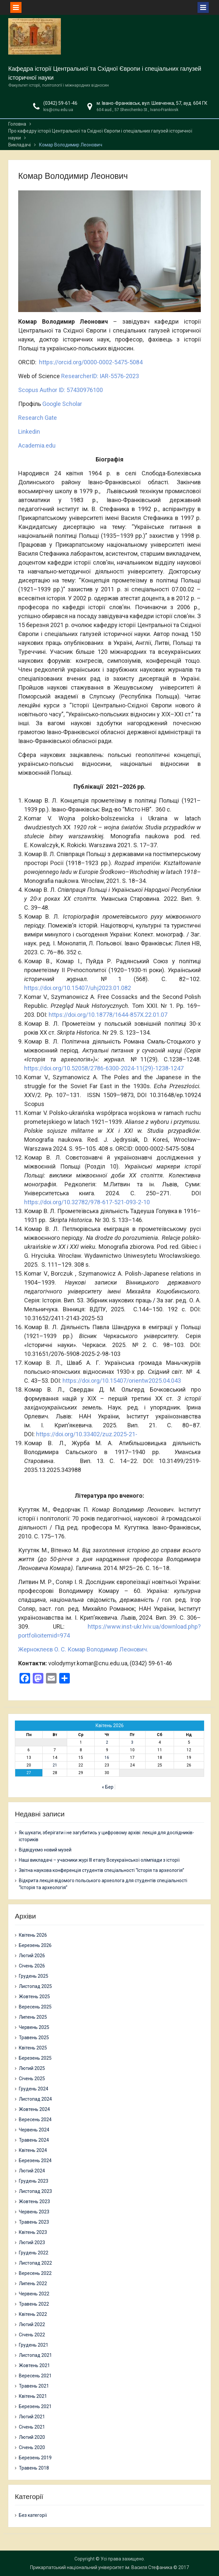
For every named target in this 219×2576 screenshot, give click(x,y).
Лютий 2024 (32, 2170)
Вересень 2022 (35, 2273)
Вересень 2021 (35, 2375)
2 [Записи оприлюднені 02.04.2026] (107, 1742)
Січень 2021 (32, 2427)
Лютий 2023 (32, 2242)
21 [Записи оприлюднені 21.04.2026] (55, 1765)
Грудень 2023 (33, 2181)
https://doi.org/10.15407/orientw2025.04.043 (122, 1380)
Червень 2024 (34, 2129)
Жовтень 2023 (34, 2201)
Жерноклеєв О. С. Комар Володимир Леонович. (83, 1649)
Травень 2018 (34, 2468)
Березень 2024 (35, 2160)
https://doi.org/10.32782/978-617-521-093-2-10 (87, 1202)
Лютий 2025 (32, 2068)
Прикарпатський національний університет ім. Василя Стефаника (101, 2567)
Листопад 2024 (35, 2099)
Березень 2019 (35, 2457)
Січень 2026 (32, 1965)
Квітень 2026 (33, 1935)
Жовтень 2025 (34, 1996)
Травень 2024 (34, 2140)
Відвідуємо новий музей (45, 1849)
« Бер (107, 1787)
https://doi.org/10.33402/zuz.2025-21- (86, 1434)
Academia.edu (37, 445)
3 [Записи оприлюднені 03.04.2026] (132, 1742)
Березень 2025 (35, 2058)
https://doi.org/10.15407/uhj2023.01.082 (77, 987)
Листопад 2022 (35, 2263)
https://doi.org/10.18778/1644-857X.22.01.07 (108, 1014)
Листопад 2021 (35, 2355)
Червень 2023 (34, 2211)
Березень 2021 (35, 2406)
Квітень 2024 (33, 2150)
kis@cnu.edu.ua (58, 109)
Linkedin (29, 431)
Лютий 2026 (32, 1955)
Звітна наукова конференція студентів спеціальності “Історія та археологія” (101, 1870)
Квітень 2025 (33, 2047)
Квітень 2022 (33, 2314)
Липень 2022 (33, 2283)
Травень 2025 (34, 2037)
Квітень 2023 (33, 2232)
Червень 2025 (34, 2027)
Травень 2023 (34, 2222)
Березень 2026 (35, 1945)
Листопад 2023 (35, 2191)
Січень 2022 (32, 2334)
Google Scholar (62, 403)
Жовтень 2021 (34, 2365)
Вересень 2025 (35, 2006)
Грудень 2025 (33, 1976)
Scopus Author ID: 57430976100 (60, 389)
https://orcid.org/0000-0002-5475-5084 (91, 362)
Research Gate (37, 417)
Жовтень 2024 (34, 2109)
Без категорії (33, 2515)
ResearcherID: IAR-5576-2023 (100, 376)
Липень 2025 (33, 2017)
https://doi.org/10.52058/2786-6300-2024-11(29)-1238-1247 (104, 1068)
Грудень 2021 (33, 2345)
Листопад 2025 (35, 1986)
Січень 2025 (32, 2078)
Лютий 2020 (32, 2437)
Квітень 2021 (33, 2396)
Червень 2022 (34, 2293)
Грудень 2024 (33, 2088)
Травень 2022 (34, 2304)
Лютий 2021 (32, 2416)
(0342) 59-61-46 (60, 103)
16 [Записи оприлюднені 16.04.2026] (107, 1757)
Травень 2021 (34, 2386)
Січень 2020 (32, 2447)
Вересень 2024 (35, 2119)
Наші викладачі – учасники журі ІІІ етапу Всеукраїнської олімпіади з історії (99, 1860)
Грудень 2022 (33, 2252)
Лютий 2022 (32, 2324)
